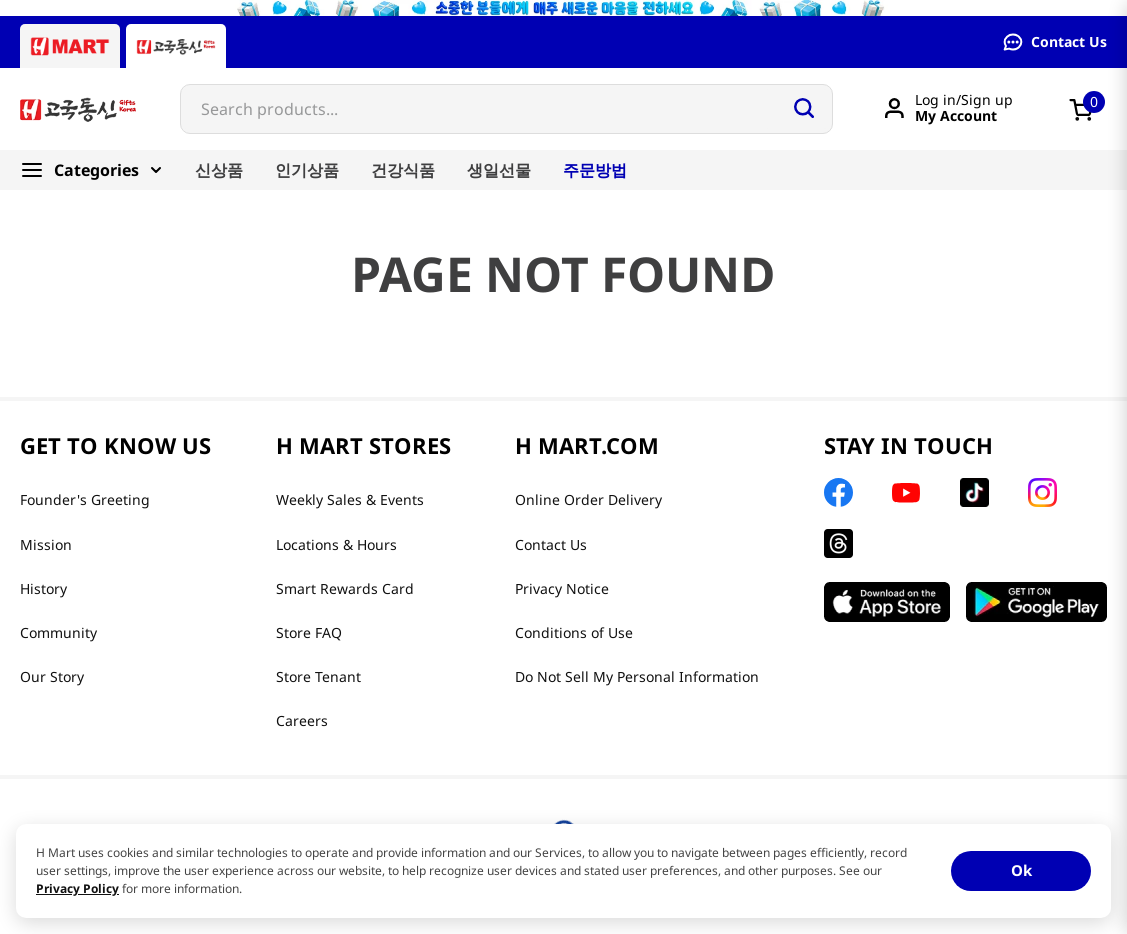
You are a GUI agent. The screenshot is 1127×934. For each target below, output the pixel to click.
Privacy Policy (77, 888)
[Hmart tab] (70, 46)
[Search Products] (804, 108)
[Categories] (99, 170)
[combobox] (506, 109)
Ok (1021, 870)
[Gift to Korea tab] (176, 46)
